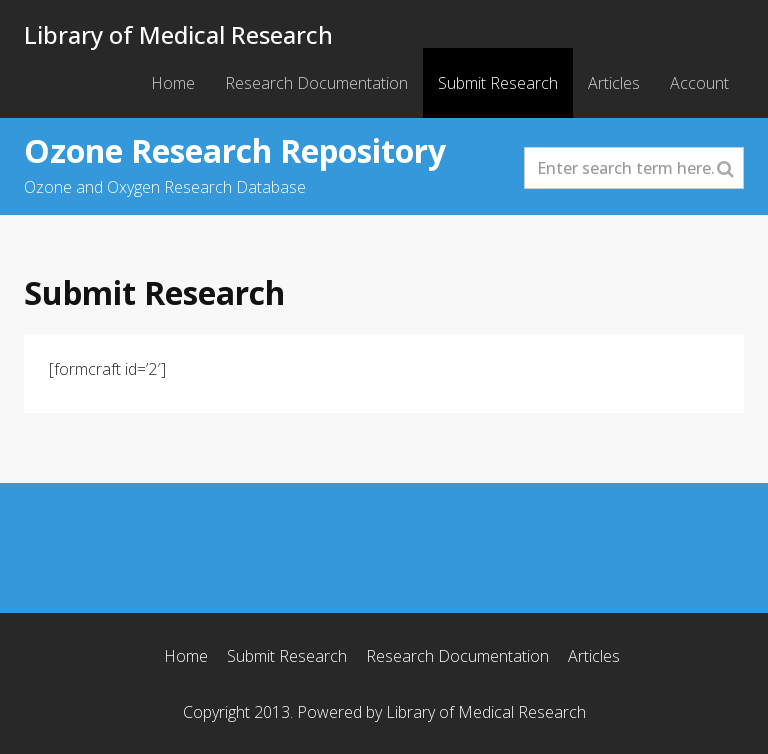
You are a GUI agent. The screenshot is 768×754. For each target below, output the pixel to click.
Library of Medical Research (178, 34)
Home (173, 83)
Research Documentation (316, 83)
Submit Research (498, 83)
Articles (614, 83)
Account (699, 83)
